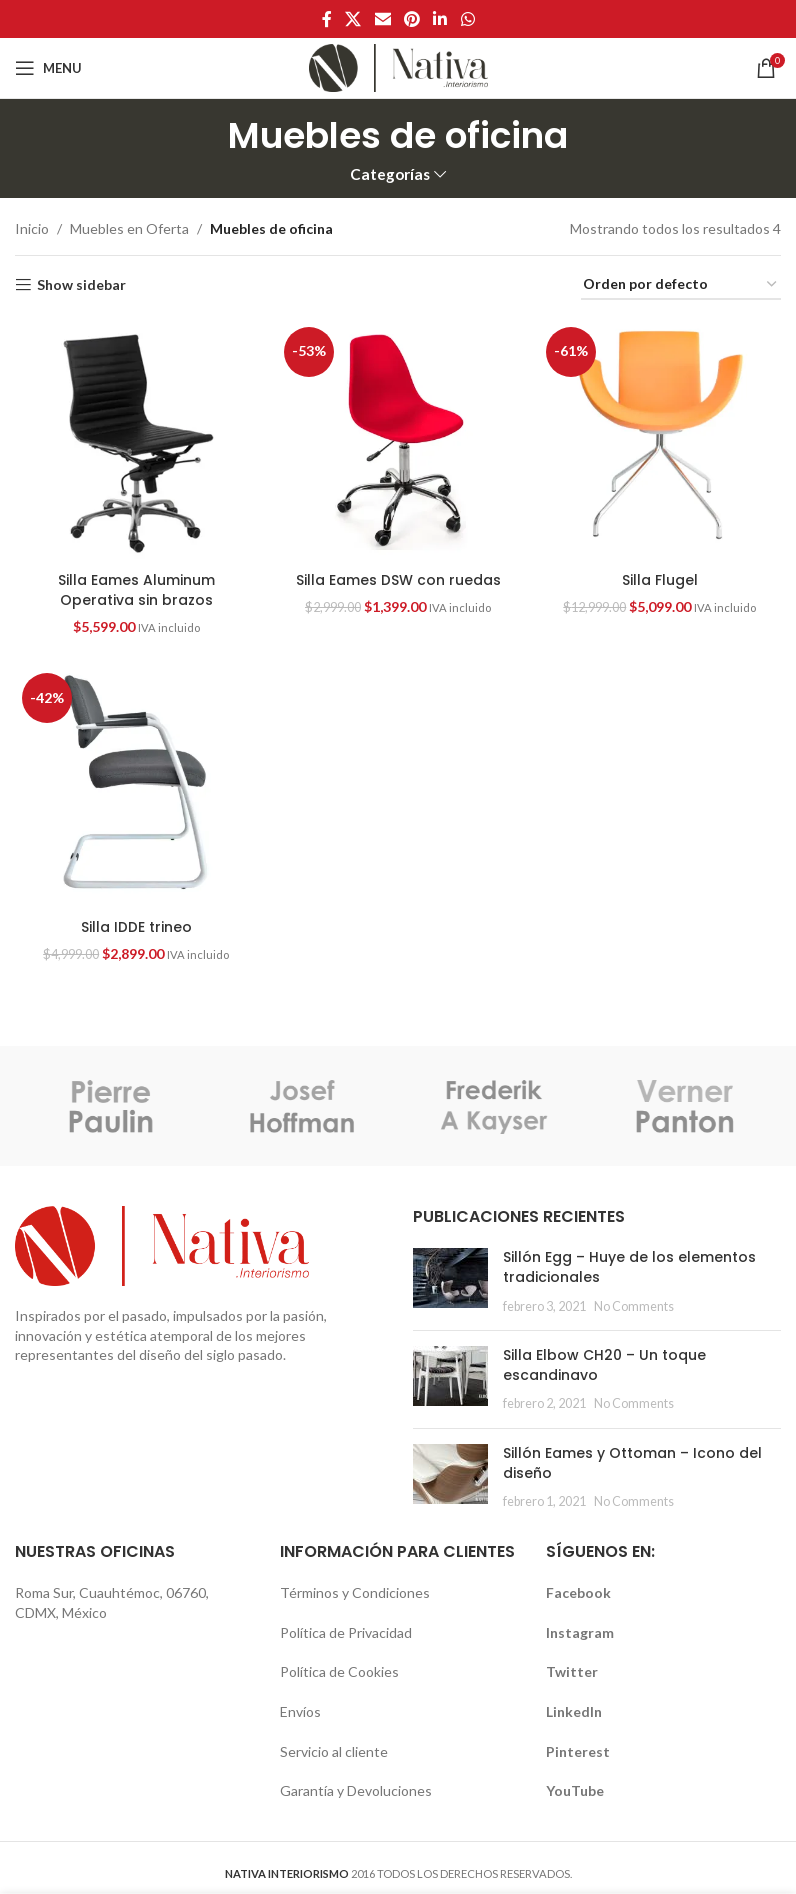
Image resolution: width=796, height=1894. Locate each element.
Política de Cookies (339, 1671)
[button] (136, 441)
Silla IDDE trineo (136, 927)
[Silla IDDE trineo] (136, 787)
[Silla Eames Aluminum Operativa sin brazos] (136, 441)
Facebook (578, 1592)
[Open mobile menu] (48, 68)
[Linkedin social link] (440, 19)
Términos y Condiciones (355, 1592)
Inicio (32, 228)
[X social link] (353, 19)
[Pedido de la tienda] (681, 285)
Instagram (580, 1632)
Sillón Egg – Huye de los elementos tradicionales (629, 1267)
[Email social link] (382, 19)
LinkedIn (574, 1711)
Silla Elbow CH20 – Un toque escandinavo (604, 1365)
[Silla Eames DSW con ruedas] (398, 441)
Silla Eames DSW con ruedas (398, 580)
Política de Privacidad (346, 1632)
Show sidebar (81, 285)
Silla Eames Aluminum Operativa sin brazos (136, 590)
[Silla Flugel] (660, 441)
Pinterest (578, 1751)
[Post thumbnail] (450, 1281)
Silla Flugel (660, 580)
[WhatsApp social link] (467, 19)
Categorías (390, 174)
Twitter (572, 1671)
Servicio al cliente (334, 1751)
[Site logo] (398, 66)
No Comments (634, 1306)
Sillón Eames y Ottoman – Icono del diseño (632, 1463)
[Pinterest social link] (411, 19)
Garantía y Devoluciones (356, 1790)
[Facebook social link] (327, 19)
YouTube (575, 1790)
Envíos (300, 1711)
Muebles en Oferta (129, 228)
